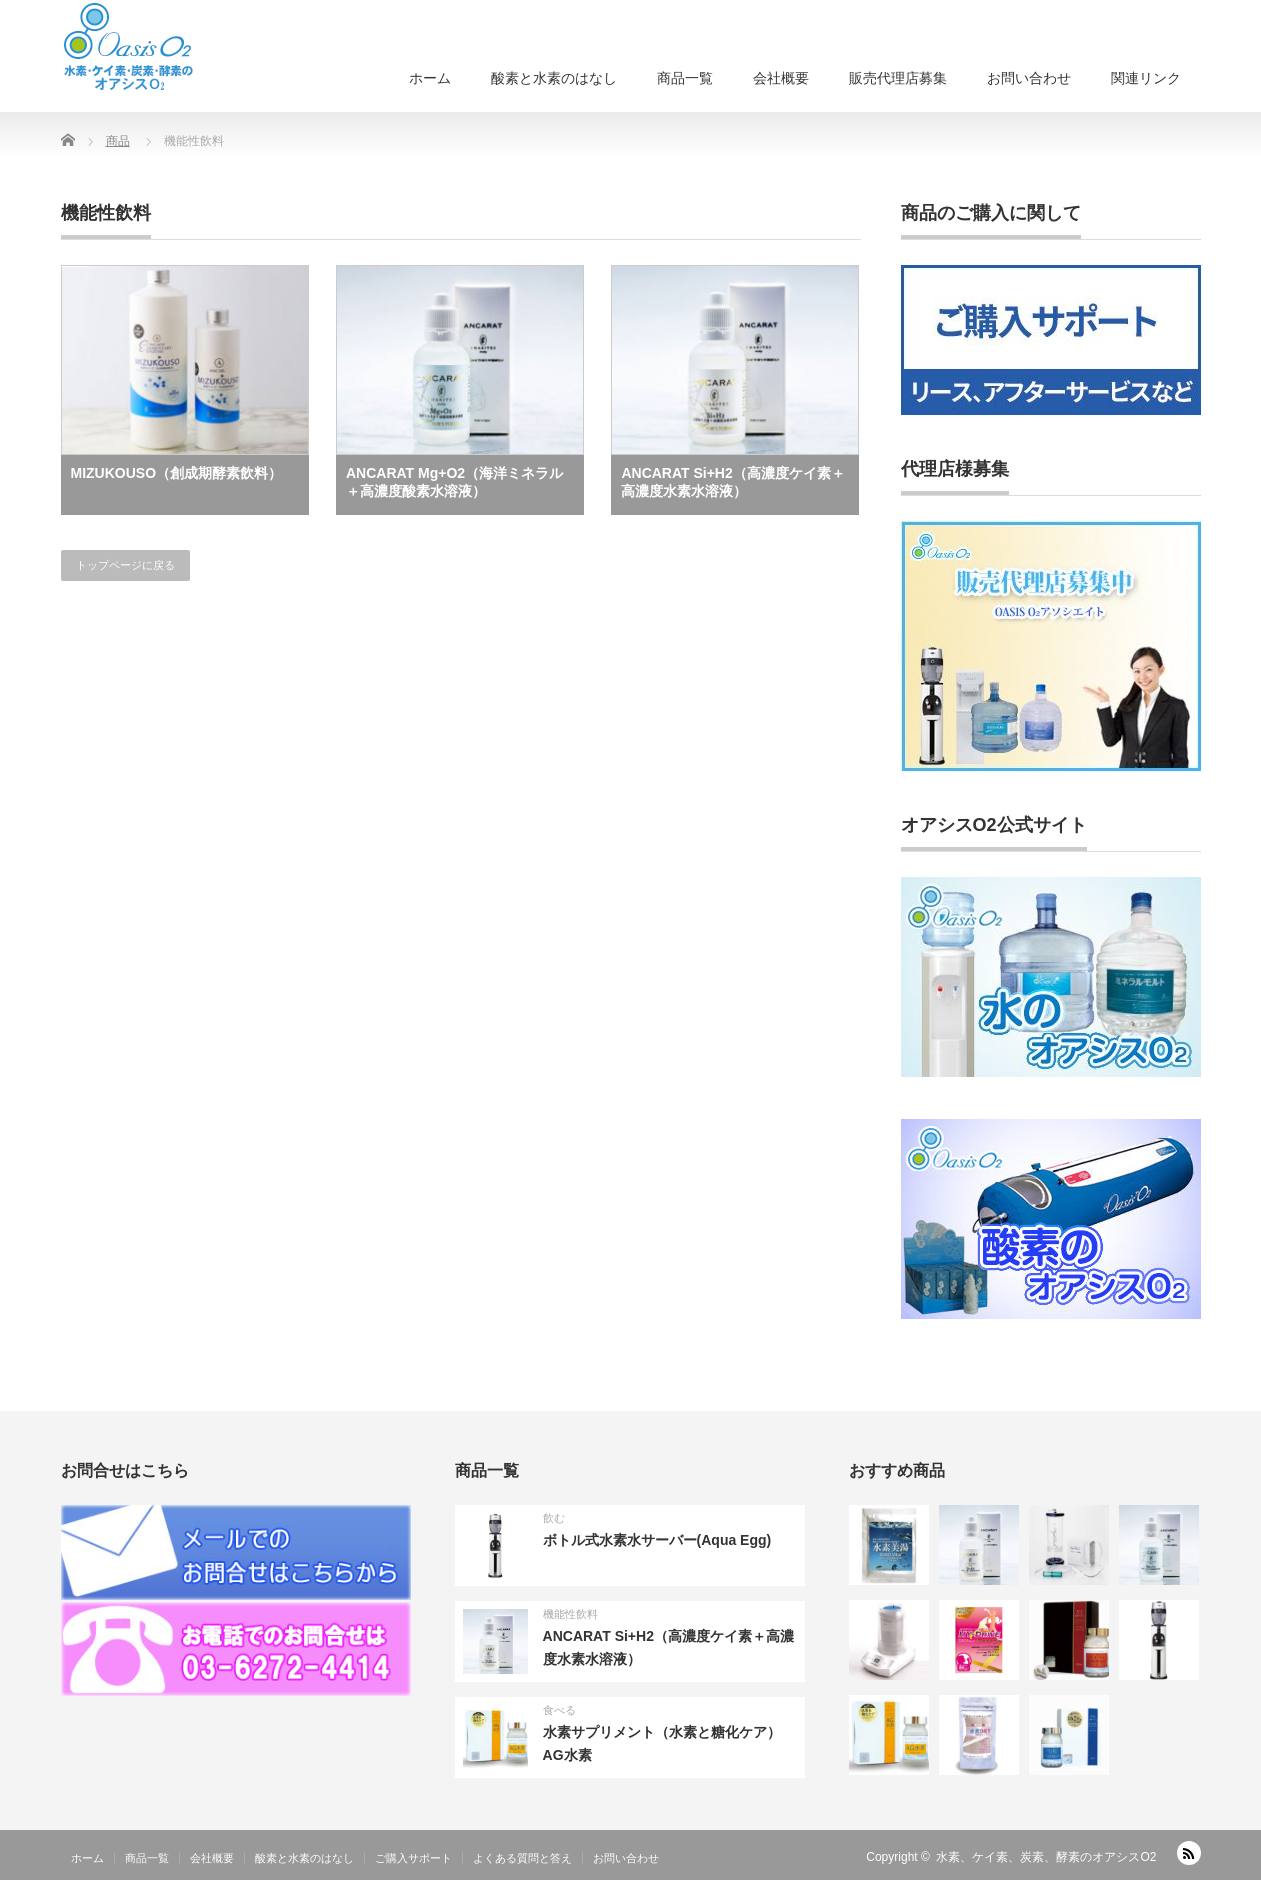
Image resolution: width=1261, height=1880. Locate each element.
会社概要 (781, 78)
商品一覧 (685, 78)
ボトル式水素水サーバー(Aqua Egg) (657, 1540)
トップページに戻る (125, 565)
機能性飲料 (570, 1614)
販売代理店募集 (898, 78)
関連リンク (1146, 78)
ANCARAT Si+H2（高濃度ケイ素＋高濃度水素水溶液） (732, 482)
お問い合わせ (1029, 78)
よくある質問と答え (522, 1858)
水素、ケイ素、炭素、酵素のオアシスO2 (1046, 1857)
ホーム (430, 78)
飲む (554, 1518)
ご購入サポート (413, 1858)
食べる (559, 1710)
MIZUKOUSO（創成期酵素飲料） (177, 473)
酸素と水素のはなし (554, 78)
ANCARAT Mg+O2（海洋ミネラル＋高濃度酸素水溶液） (454, 482)
